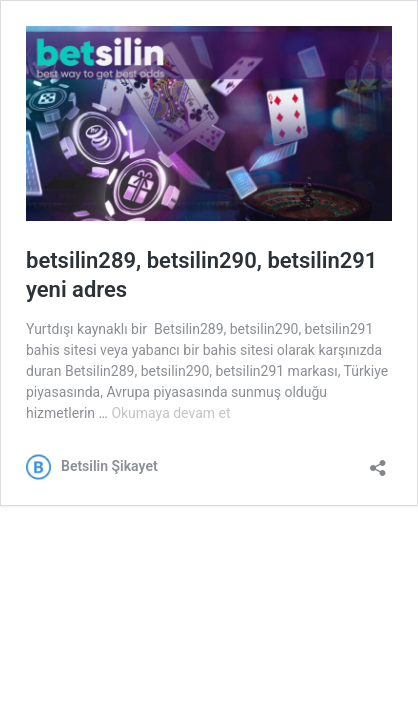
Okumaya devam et (170, 413)
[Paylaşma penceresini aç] (378, 461)
